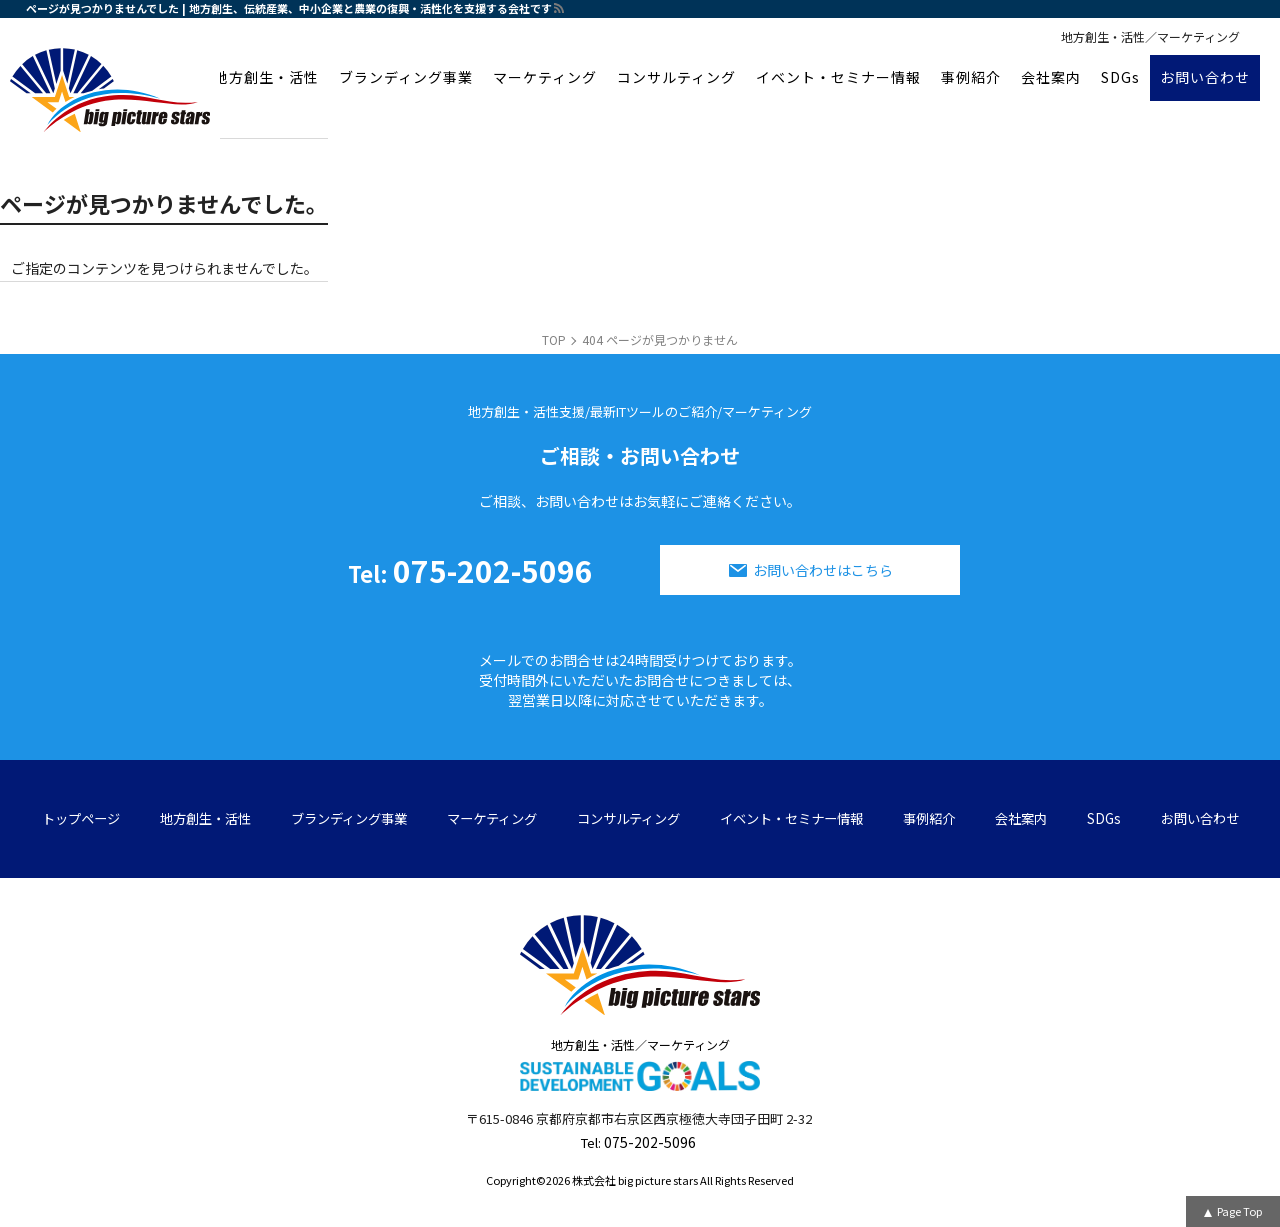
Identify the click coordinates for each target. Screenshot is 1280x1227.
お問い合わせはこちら (823, 570)
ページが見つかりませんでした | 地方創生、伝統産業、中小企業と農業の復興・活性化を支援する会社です (289, 8)
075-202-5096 (470, 570)
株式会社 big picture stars (635, 1180)
